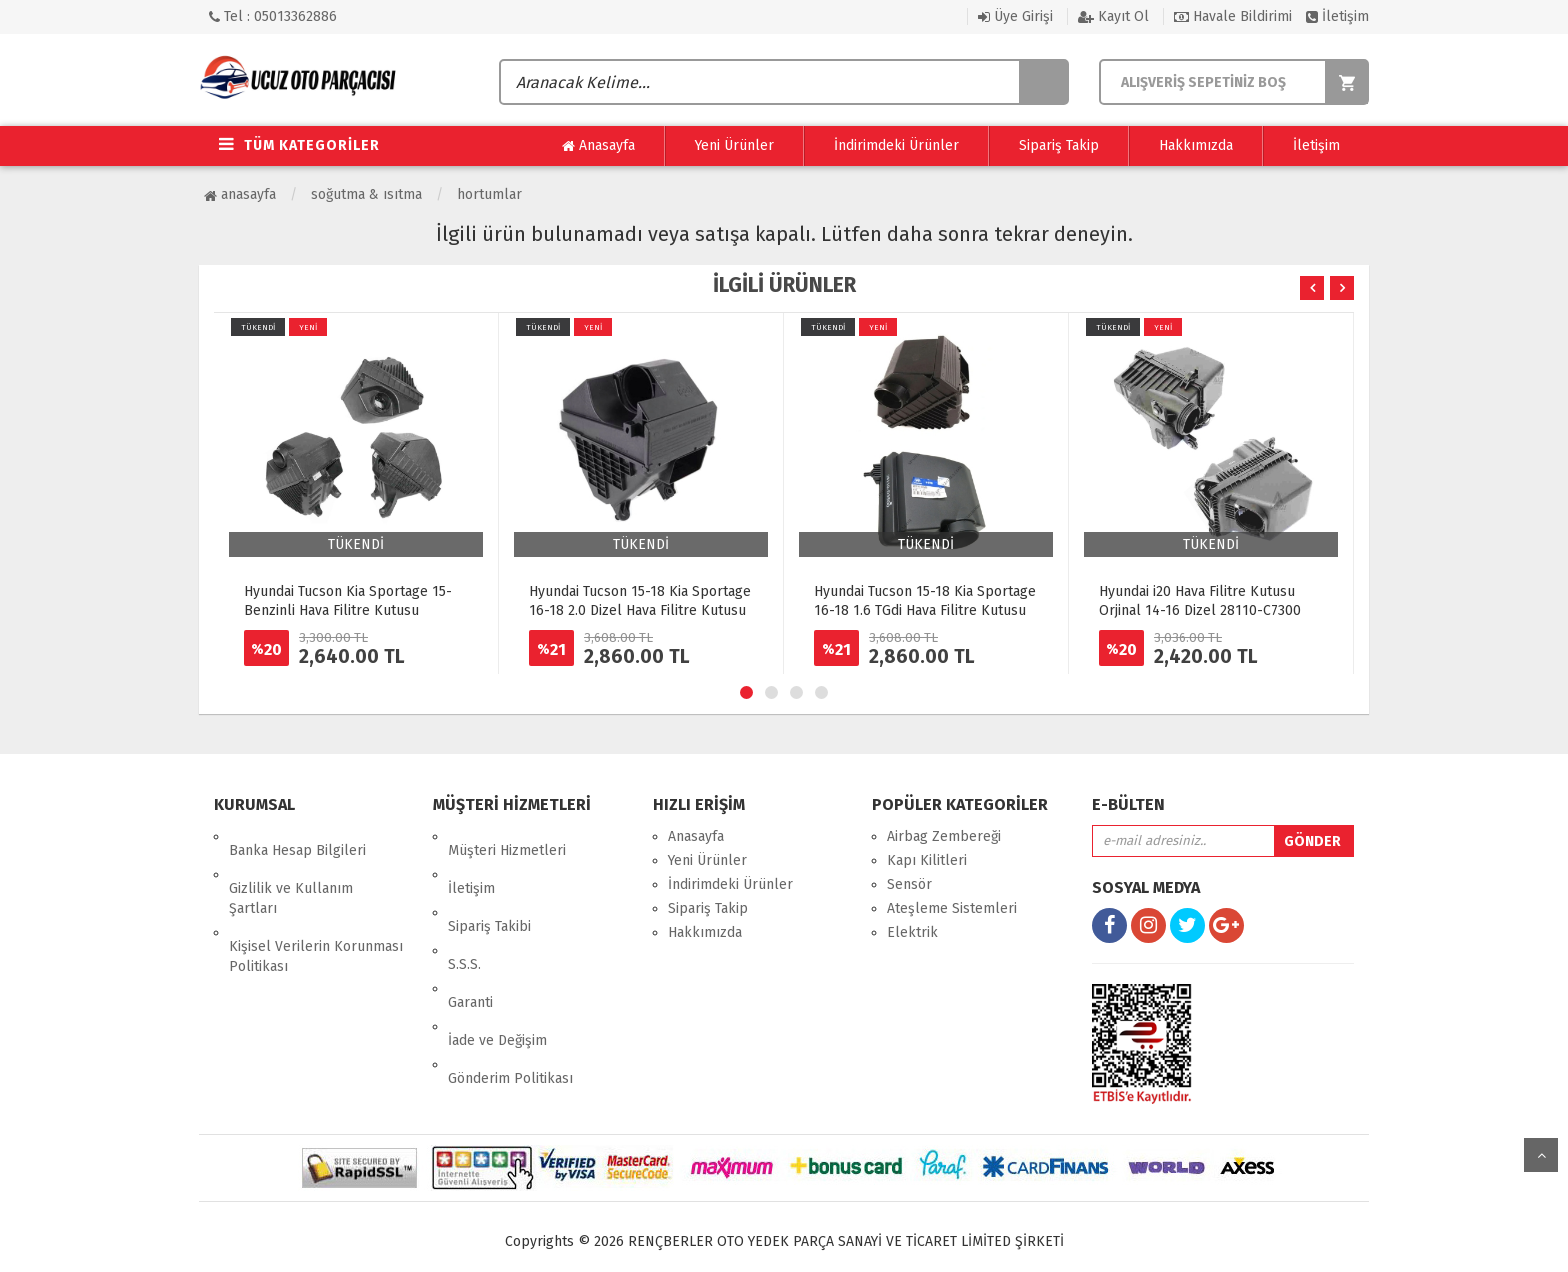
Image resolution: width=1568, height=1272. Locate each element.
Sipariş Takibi (489, 884)
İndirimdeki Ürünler (896, 145)
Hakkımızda (1196, 145)
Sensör (909, 884)
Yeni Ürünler (734, 145)
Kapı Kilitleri (927, 860)
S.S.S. (464, 908)
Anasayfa (598, 146)
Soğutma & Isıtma (366, 194)
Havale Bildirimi (1233, 16)
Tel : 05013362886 (273, 16)
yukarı (1541, 1155)
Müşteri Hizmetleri (507, 836)
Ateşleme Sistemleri (952, 908)
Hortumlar (489, 194)
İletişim (1337, 16)
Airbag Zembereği (944, 836)
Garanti (470, 932)
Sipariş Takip (1059, 145)
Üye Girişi (1015, 16)
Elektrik (912, 932)
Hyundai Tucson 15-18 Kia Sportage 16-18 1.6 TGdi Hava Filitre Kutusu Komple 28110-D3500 (925, 610)
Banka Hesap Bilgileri (297, 836)
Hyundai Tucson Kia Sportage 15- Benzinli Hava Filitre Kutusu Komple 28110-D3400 (348, 610)
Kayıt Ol (1113, 16)
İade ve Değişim (497, 956)
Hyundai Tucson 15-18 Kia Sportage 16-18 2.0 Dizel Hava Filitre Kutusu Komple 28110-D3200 (640, 610)
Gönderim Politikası (510, 980)
